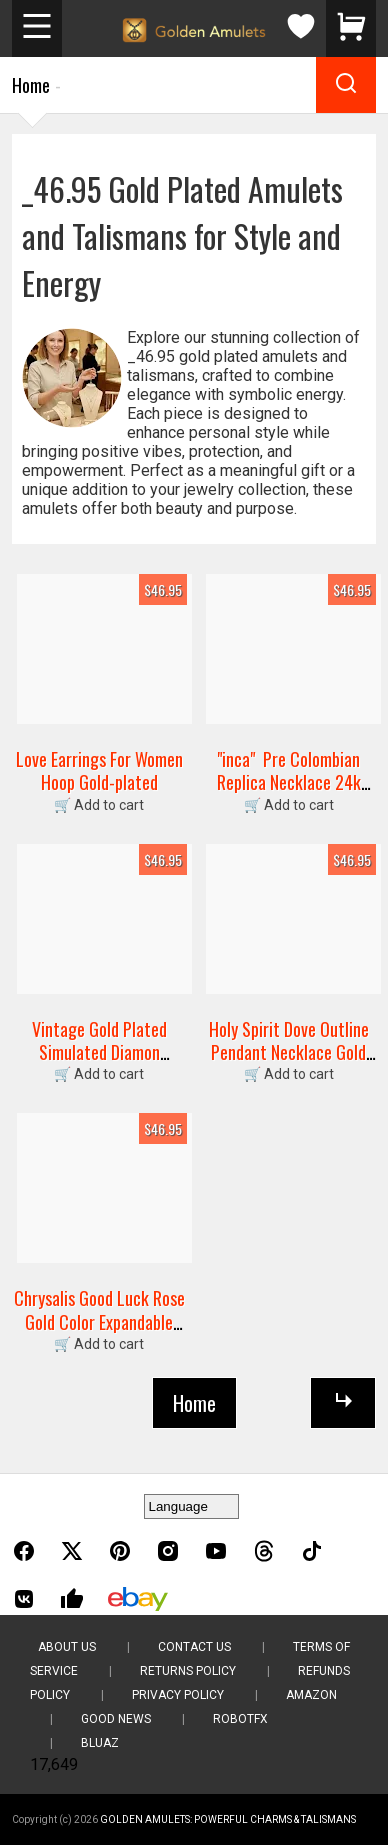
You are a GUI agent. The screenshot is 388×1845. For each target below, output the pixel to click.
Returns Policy (188, 1671)
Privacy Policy (178, 1695)
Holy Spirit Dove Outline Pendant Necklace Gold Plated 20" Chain (289, 1052)
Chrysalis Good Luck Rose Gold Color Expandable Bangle (99, 1321)
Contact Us (194, 1647)
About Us (67, 1647)
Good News (116, 1719)
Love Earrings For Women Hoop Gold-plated (99, 770)
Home (31, 85)
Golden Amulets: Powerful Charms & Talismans (228, 1819)
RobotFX (240, 1719)
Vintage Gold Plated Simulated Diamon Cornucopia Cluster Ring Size (99, 1064)
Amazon (311, 1695)
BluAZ (100, 1743)
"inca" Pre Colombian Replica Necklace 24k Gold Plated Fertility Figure (289, 794)
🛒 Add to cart (99, 805)
